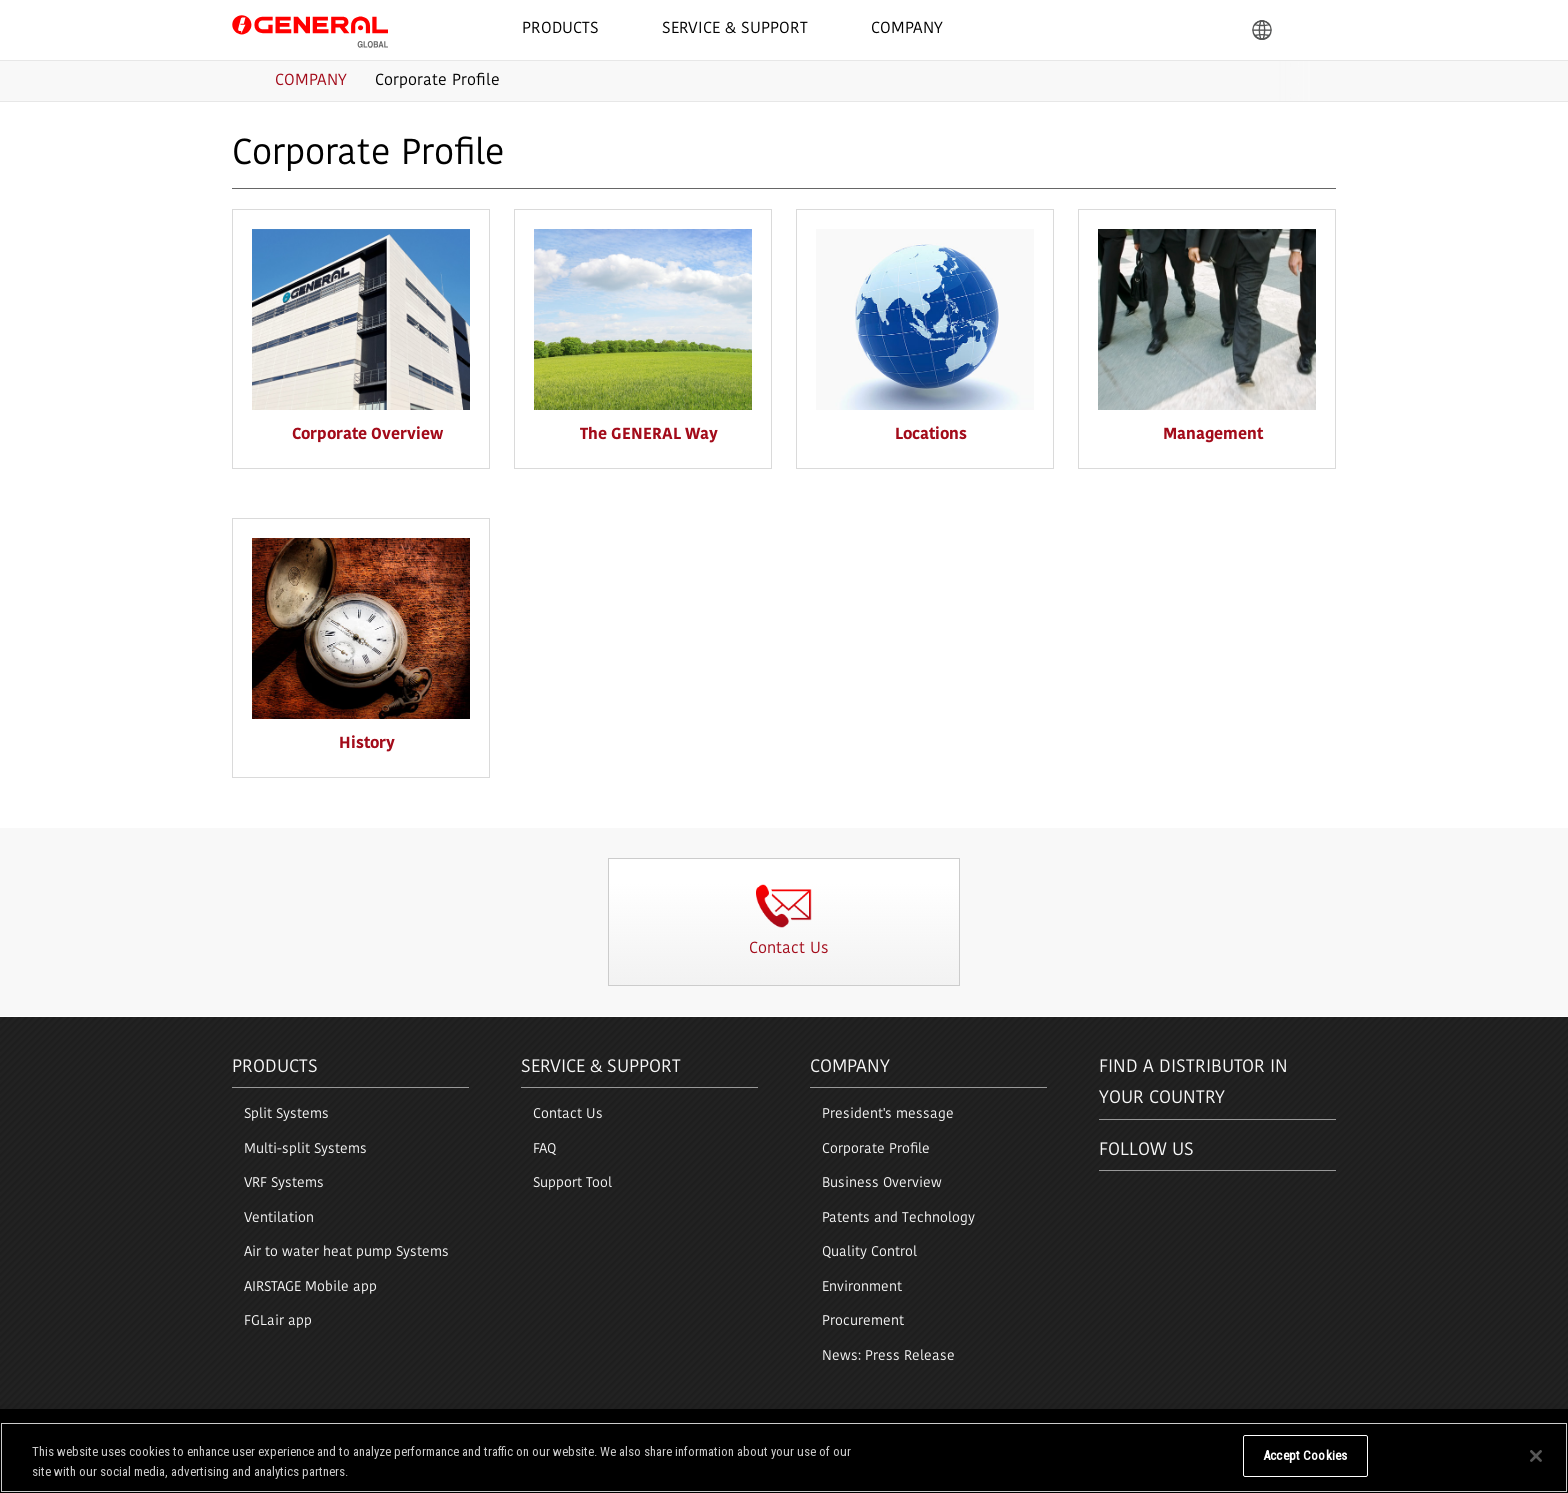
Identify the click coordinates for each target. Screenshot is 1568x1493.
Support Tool (572, 1183)
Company (850, 1067)
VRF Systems (284, 1183)
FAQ (544, 1149)
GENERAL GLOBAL (310, 29)
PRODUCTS (275, 1067)
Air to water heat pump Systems (346, 1252)
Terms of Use (267, 1430)
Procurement (863, 1321)
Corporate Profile (876, 1149)
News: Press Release (888, 1356)
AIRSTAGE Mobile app (310, 1287)
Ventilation (279, 1218)
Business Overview (882, 1183)
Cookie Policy (420, 1430)
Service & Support (601, 1067)
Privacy (343, 1430)
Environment (862, 1287)
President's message (888, 1114)
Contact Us (568, 1114)
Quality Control (869, 1252)
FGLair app (278, 1321)
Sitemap (499, 1430)
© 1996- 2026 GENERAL (1276, 1430)
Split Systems (286, 1114)
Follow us (1146, 1150)
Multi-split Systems (305, 1149)
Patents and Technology (898, 1218)
